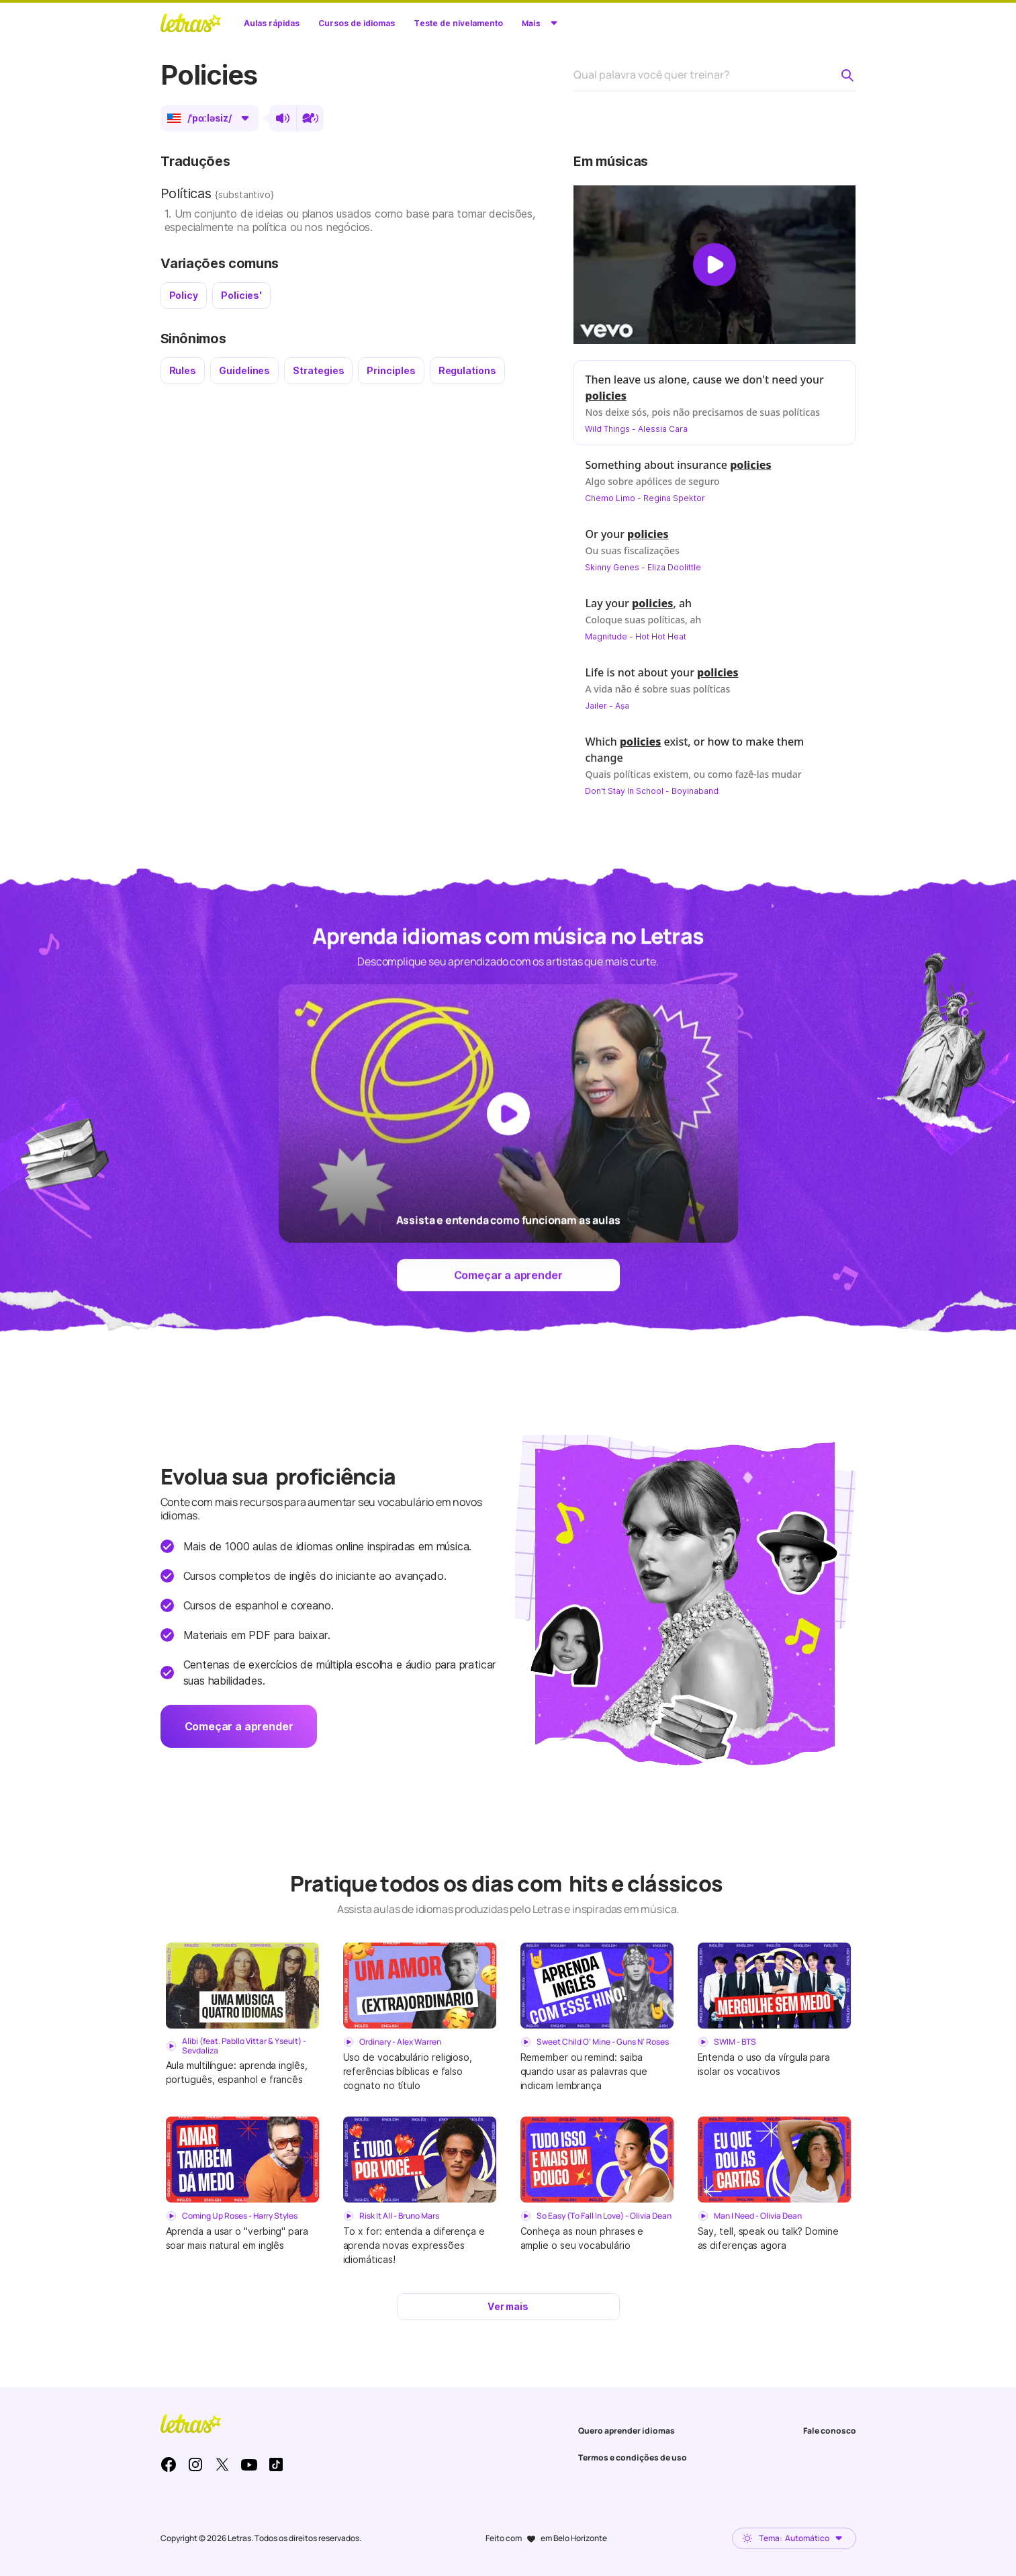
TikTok (276, 2464)
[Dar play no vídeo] (714, 264)
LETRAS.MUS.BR (190, 22)
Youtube (249, 2464)
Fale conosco (829, 2430)
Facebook (168, 2464)
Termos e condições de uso (632, 2457)
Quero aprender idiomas (626, 2430)
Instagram (195, 2464)
